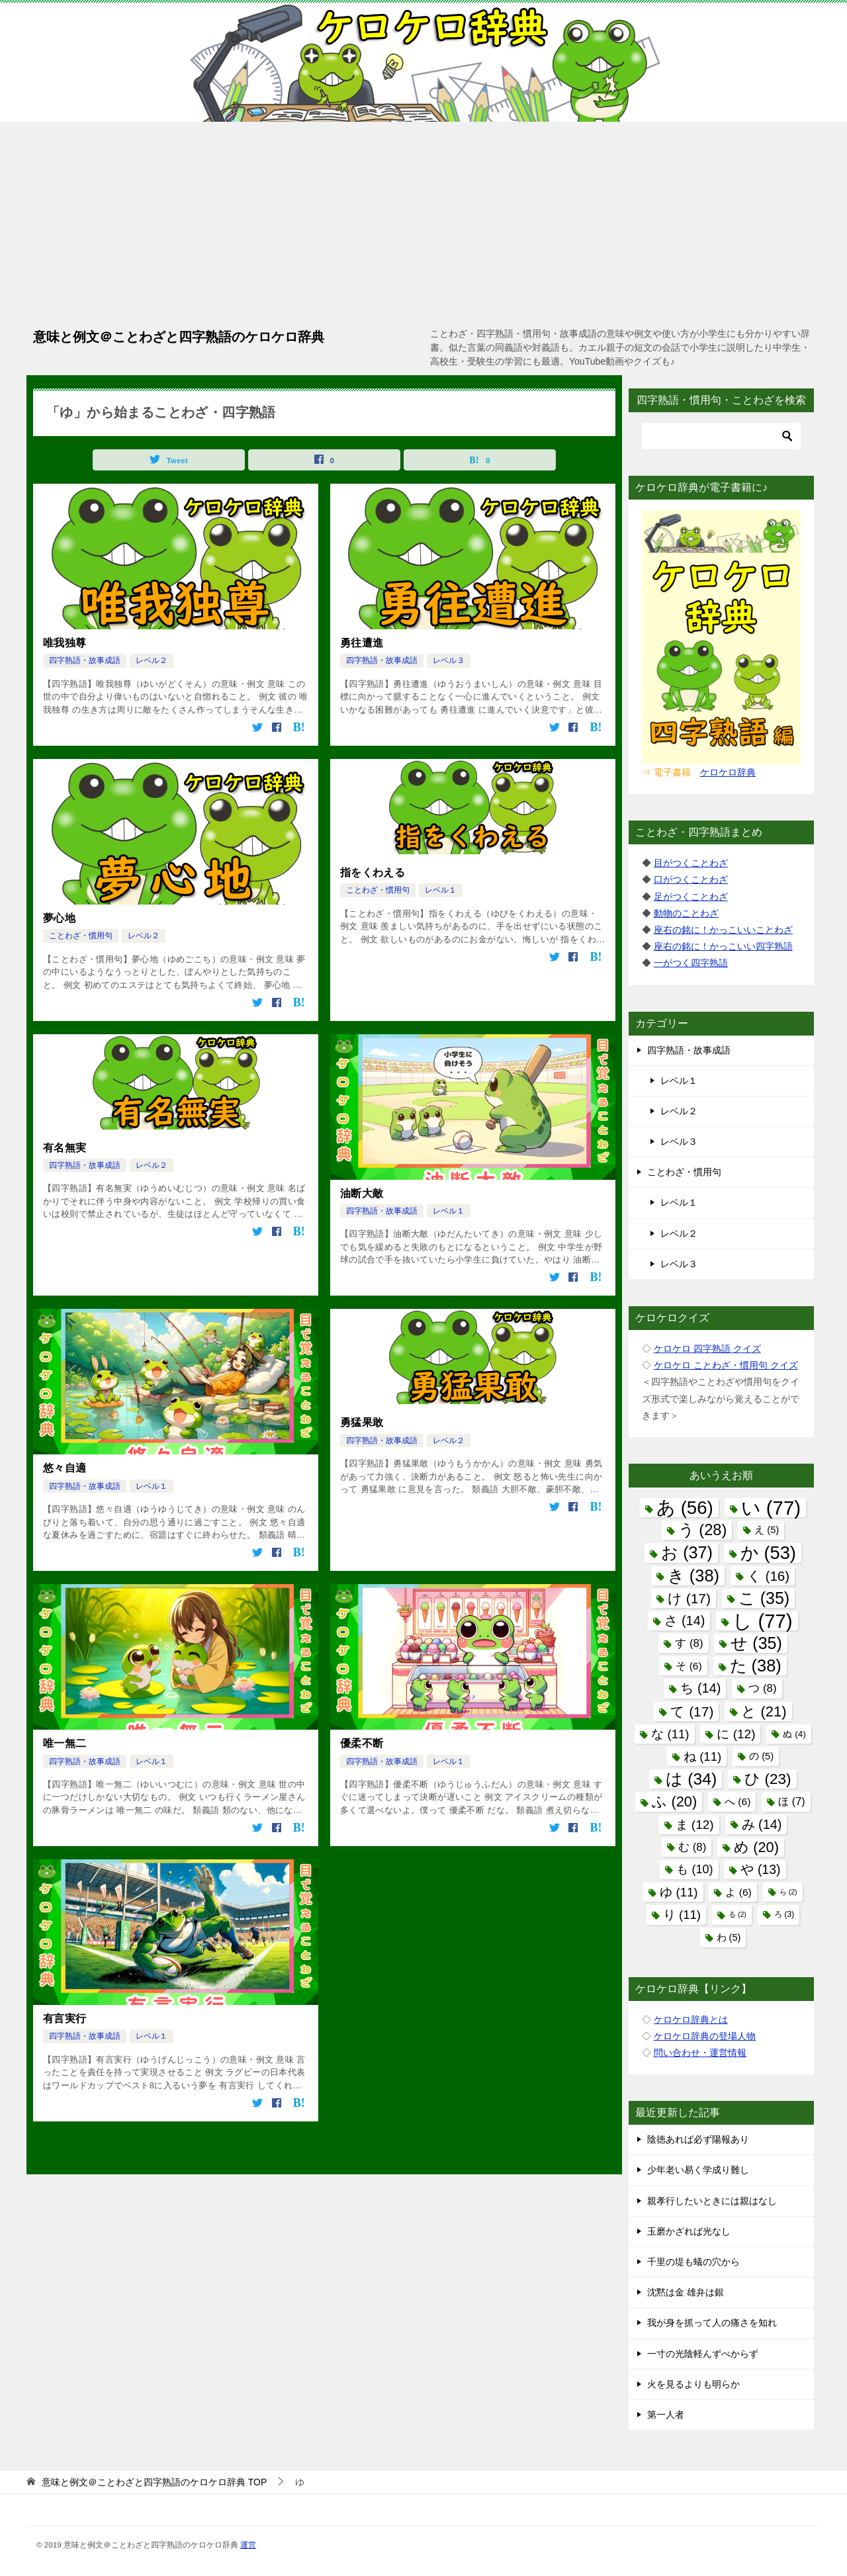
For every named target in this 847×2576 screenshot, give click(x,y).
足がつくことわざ (691, 896)
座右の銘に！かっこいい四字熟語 (723, 946)
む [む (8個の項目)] (692, 1847)
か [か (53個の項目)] (768, 1552)
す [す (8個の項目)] (689, 1643)
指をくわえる (372, 872)
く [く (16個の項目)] (768, 1575)
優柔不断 (362, 1743)
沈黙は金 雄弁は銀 (685, 2292)
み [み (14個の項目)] (762, 1824)
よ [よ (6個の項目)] (738, 1892)
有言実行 (65, 2018)
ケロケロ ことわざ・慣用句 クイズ (726, 1365)
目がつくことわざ (691, 863)
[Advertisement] (423, 221)
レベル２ (151, 660)
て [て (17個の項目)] (691, 1711)
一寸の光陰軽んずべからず (702, 2353)
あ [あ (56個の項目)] (684, 1507)
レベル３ (449, 660)
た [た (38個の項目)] (755, 1665)
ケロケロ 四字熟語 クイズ (707, 1348)
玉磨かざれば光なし (689, 2231)
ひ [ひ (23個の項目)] (767, 1779)
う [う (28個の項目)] (702, 1529)
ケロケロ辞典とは (691, 2019)
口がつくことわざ (691, 879)
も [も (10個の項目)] (694, 1869)
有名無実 (65, 1147)
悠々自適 (65, 1468)
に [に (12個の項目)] (736, 1734)
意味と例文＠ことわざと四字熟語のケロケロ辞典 (178, 335)
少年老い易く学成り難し (698, 2169)
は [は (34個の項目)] (691, 1779)
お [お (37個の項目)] (687, 1552)
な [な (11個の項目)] (670, 1734)
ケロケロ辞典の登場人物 (705, 2036)
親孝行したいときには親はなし (712, 2201)
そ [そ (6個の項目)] (688, 1665)
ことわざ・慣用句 (80, 935)
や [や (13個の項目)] (760, 1869)
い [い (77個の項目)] (771, 1507)
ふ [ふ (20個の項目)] (674, 1801)
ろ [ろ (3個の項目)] (784, 1914)
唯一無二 (65, 1743)
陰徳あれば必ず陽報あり (698, 2139)
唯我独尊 (65, 642)
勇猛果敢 (362, 1422)
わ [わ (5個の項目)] (729, 1937)
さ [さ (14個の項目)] (684, 1620)
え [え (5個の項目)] (766, 1530)
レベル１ (441, 890)
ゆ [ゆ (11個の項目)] (678, 1892)
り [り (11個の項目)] (682, 1915)
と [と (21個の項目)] (763, 1711)
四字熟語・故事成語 (84, 660)
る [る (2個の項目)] (737, 1914)
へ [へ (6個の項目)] (737, 1801)
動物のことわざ (686, 913)
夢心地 (59, 918)
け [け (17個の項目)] (689, 1598)
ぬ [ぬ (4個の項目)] (794, 1734)
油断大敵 (362, 1193)
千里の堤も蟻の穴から (693, 2261)
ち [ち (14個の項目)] (700, 1688)
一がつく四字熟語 (691, 962)
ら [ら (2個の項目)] (788, 1892)
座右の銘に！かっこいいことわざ (723, 929)
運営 (248, 2544)
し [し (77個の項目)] (762, 1620)
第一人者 (665, 2414)
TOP (154, 2482)
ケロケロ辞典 (728, 772)
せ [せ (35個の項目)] (756, 1643)
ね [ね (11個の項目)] (702, 1756)
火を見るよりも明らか (693, 2384)
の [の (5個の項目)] (761, 1756)
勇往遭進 (362, 642)
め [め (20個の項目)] (756, 1847)
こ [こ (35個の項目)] (763, 1598)
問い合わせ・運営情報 (700, 2052)
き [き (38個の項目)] (693, 1575)
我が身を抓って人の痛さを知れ (712, 2322)
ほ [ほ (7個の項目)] (791, 1801)
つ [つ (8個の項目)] (762, 1688)
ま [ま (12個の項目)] (695, 1825)
